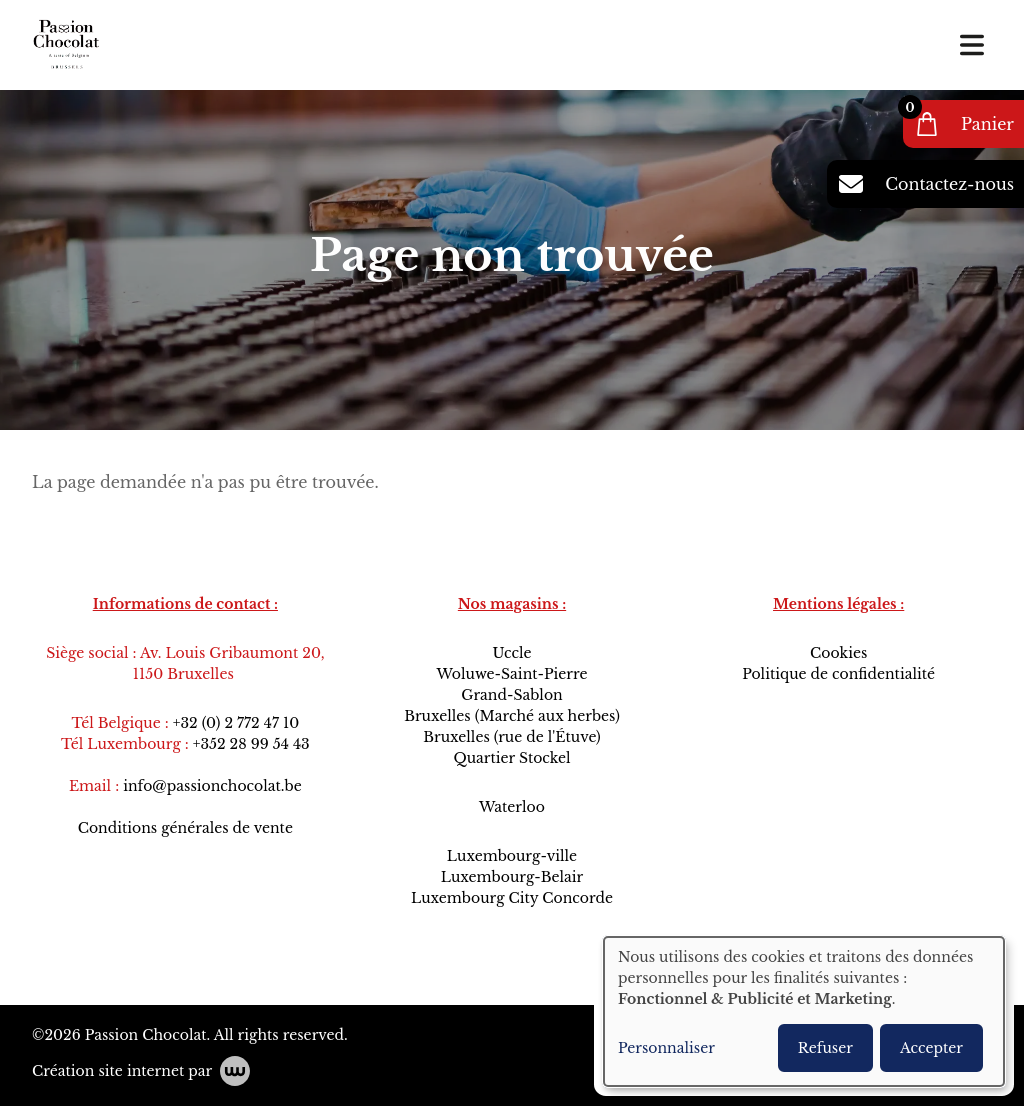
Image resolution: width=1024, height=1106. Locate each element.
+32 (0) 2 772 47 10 (236, 723)
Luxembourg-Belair (512, 877)
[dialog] (804, 1011)
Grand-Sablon (512, 695)
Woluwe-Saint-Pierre (511, 674)
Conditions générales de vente (185, 828)
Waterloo (512, 807)
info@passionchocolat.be (212, 786)
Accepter (931, 1048)
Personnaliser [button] (666, 1048)
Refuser (825, 1048)
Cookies (838, 653)
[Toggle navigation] (972, 45)
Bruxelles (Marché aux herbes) (512, 716)
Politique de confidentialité (838, 674)
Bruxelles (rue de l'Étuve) (511, 737)
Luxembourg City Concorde (512, 898)
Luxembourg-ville (512, 856)
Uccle (511, 653)
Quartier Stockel (511, 758)
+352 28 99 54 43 (251, 744)
